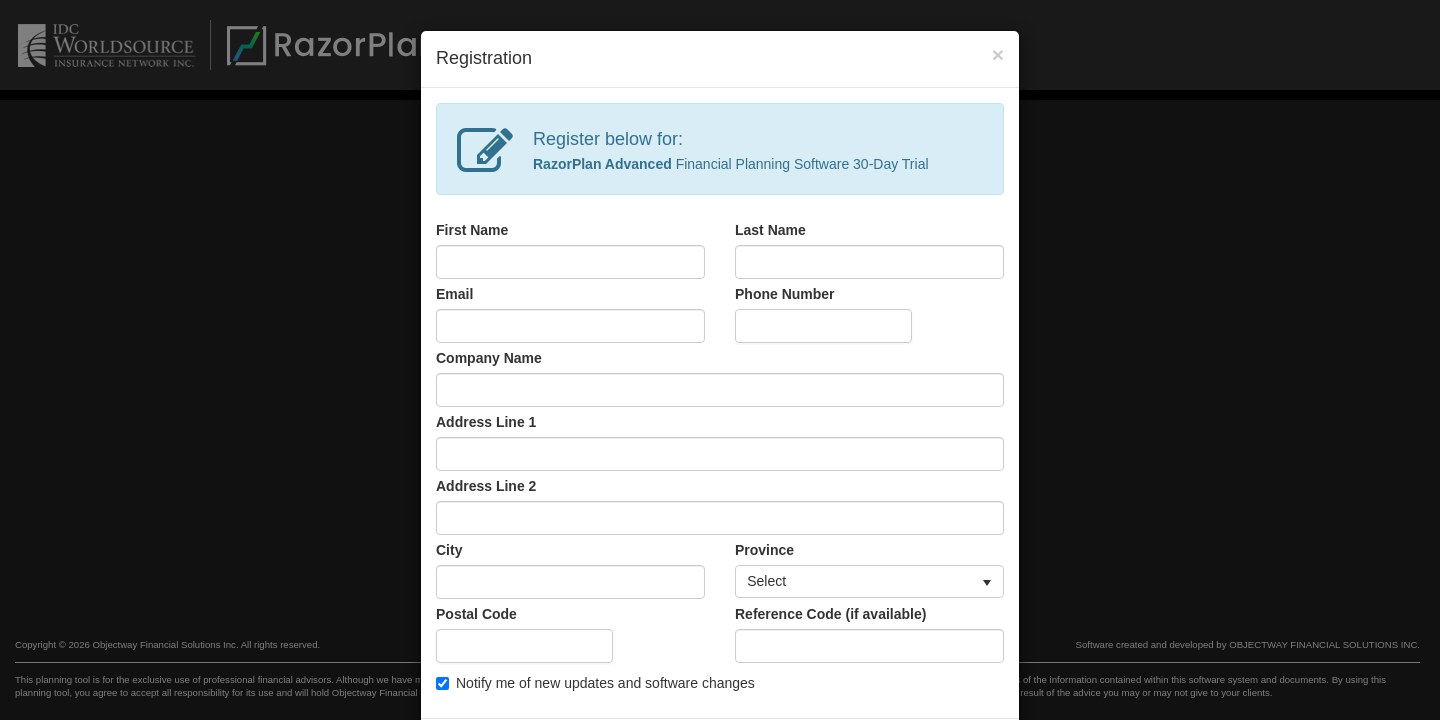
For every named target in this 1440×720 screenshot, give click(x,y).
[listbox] (869, 582)
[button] (987, 582)
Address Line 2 (486, 486)
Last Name (770, 230)
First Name (472, 230)
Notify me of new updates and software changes (595, 683)
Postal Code (476, 614)
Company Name (489, 358)
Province (764, 550)
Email (454, 294)
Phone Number (785, 294)
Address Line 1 (486, 422)
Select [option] (766, 581)
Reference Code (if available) (830, 614)
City (449, 550)
